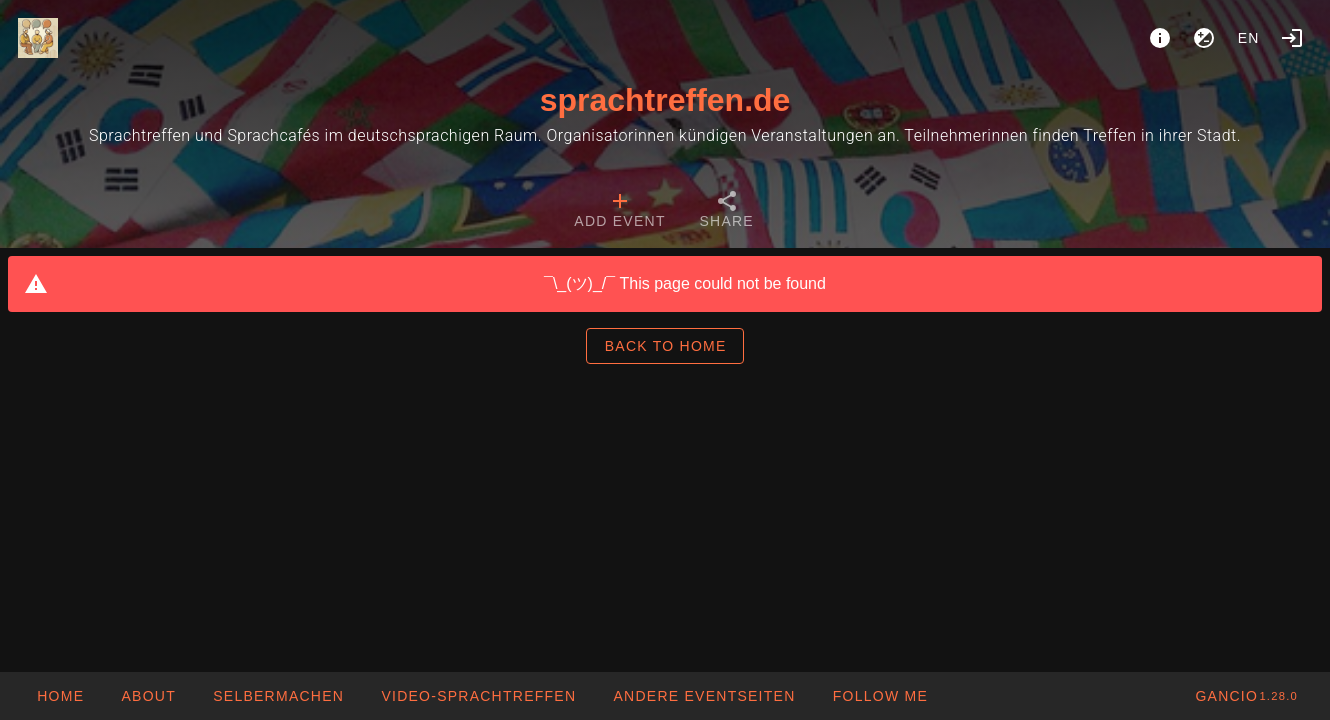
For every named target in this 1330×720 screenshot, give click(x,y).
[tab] (619, 212)
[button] (703, 696)
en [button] (1249, 38)
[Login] (1292, 38)
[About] (1160, 38)
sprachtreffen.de (665, 100)
